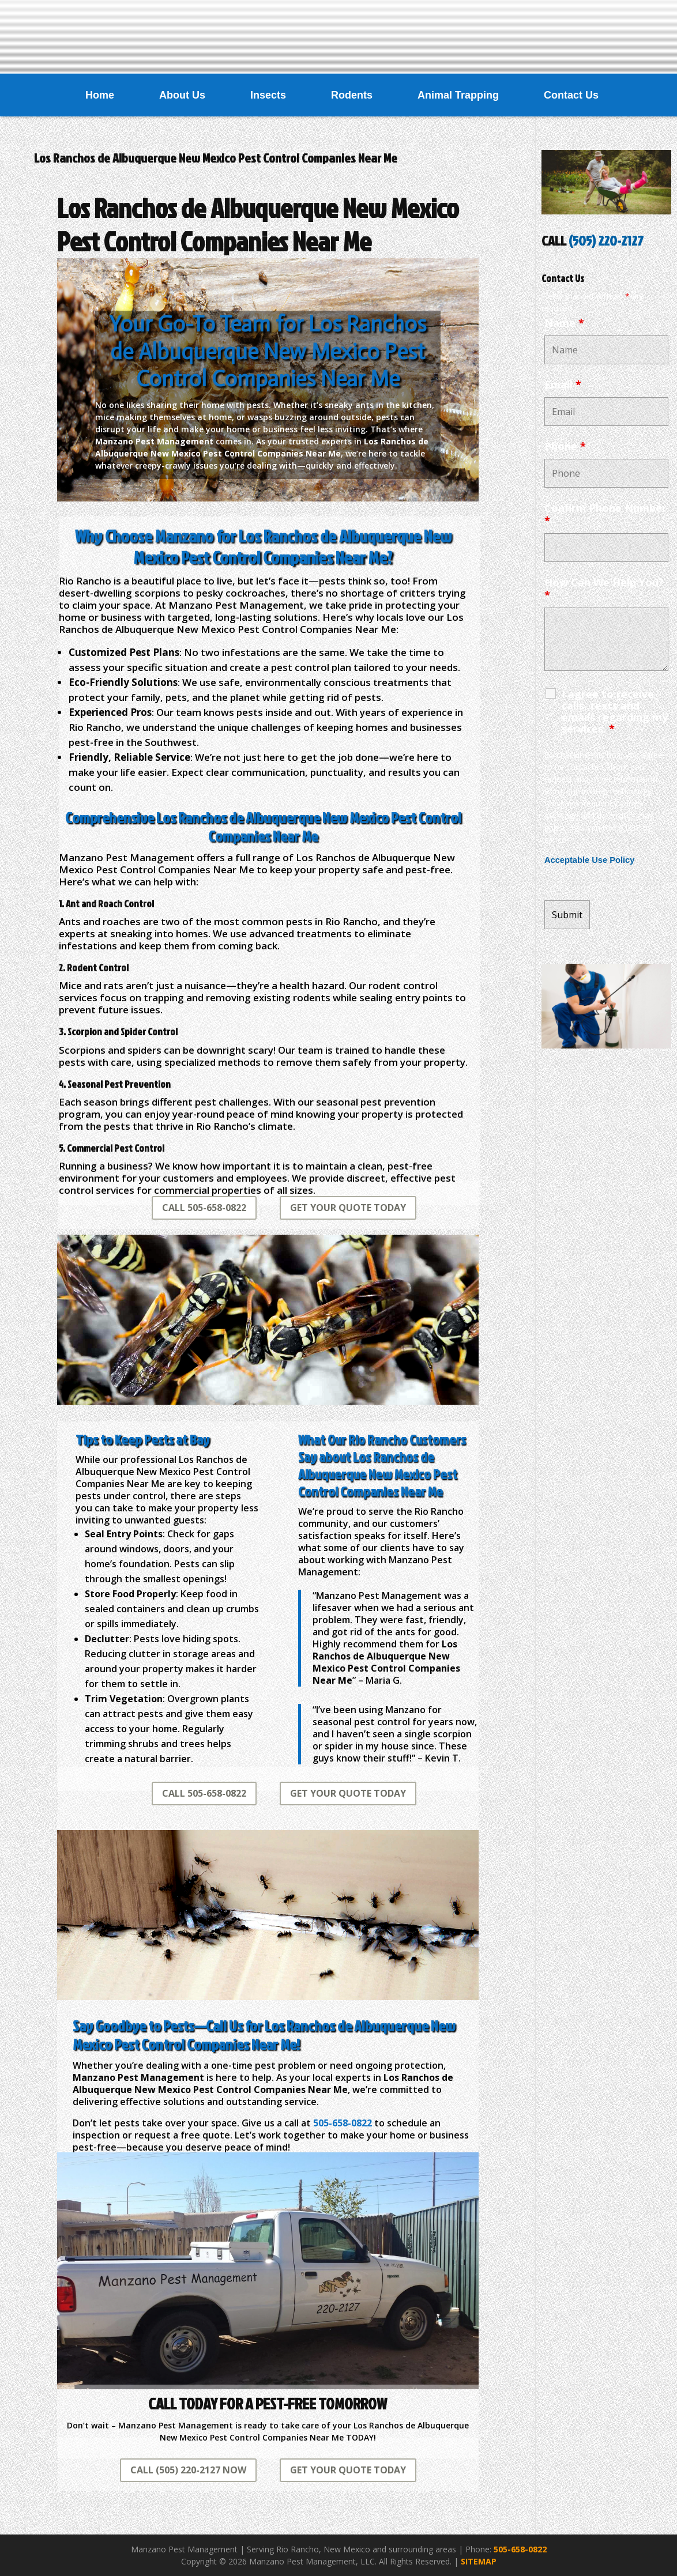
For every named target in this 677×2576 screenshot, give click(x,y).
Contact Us (571, 95)
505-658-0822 (520, 2549)
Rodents (352, 95)
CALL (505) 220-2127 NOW (188, 2470)
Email (562, 384)
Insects (268, 95)
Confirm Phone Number (605, 514)
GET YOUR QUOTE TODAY (348, 1207)
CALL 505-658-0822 (204, 1207)
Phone (565, 446)
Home (99, 95)
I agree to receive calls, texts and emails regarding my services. (615, 711)
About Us (182, 95)
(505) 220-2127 (606, 240)
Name (564, 323)
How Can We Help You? (604, 588)
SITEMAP (479, 2561)
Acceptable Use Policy (589, 860)
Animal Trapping (458, 95)
